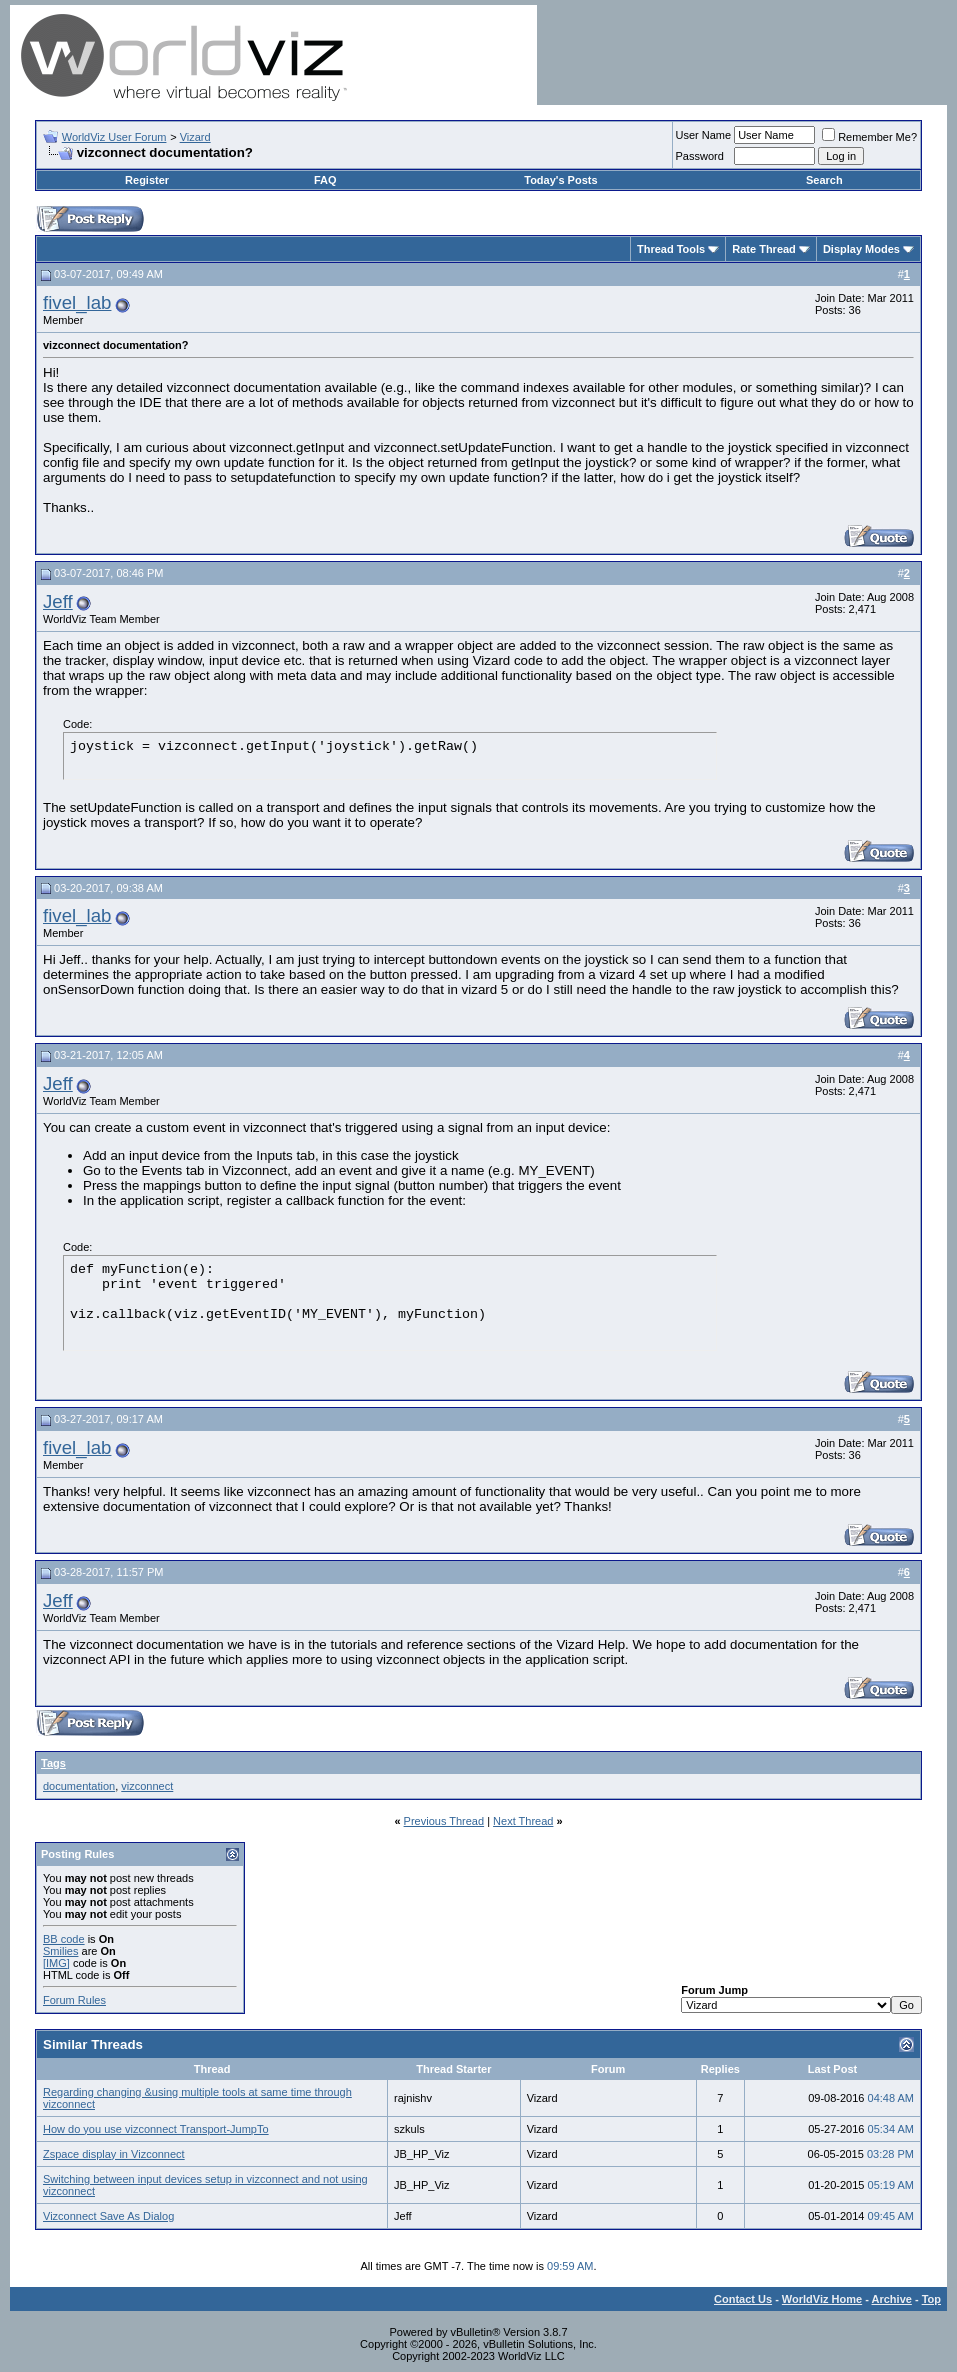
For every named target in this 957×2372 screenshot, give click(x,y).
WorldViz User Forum (114, 137)
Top (931, 2299)
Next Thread (523, 1821)
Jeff (58, 601)
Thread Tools (671, 249)
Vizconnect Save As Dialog (108, 2216)
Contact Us (743, 2299)
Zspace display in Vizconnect (114, 2154)
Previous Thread (444, 1821)
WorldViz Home (822, 2299)
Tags (53, 1763)
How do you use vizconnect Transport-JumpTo (156, 2129)
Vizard (195, 137)
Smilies (60, 1951)
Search (824, 180)
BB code (64, 1939)
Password (700, 156)
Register (147, 180)
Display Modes (861, 249)
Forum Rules (74, 2000)
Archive (892, 2299)
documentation (79, 1786)
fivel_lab (77, 302)
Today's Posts (560, 180)
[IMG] (56, 1963)
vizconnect (147, 1786)
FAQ (325, 180)
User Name (704, 135)
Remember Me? (869, 137)
